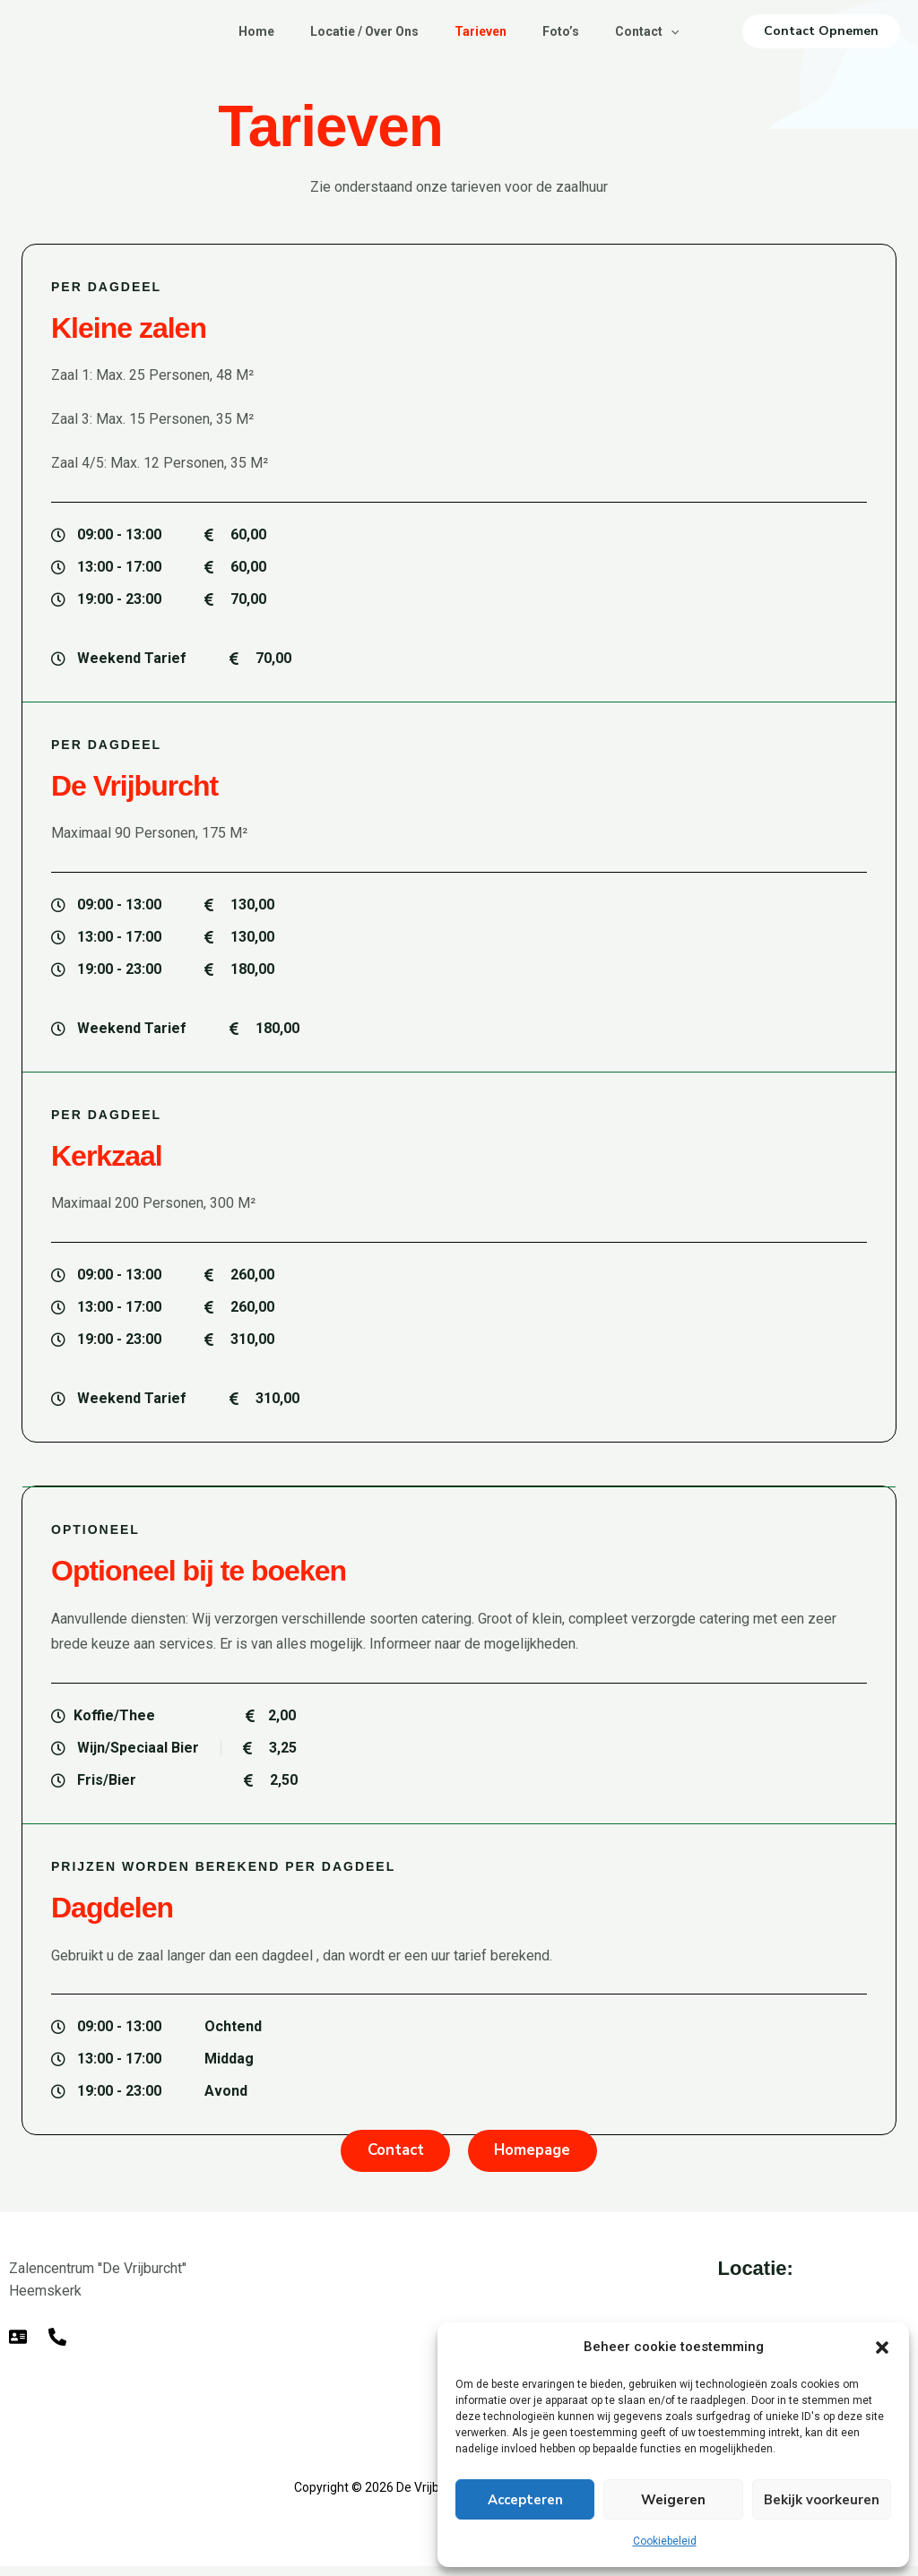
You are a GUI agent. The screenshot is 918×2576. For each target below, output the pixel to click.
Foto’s (568, 31)
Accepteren (525, 2500)
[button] (882, 2347)
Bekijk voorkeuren (821, 2500)
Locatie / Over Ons (357, 31)
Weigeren (673, 2500)
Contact (661, 31)
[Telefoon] (57, 2347)
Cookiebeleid (665, 2541)
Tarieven (481, 31)
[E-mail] (18, 2347)
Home (242, 31)
